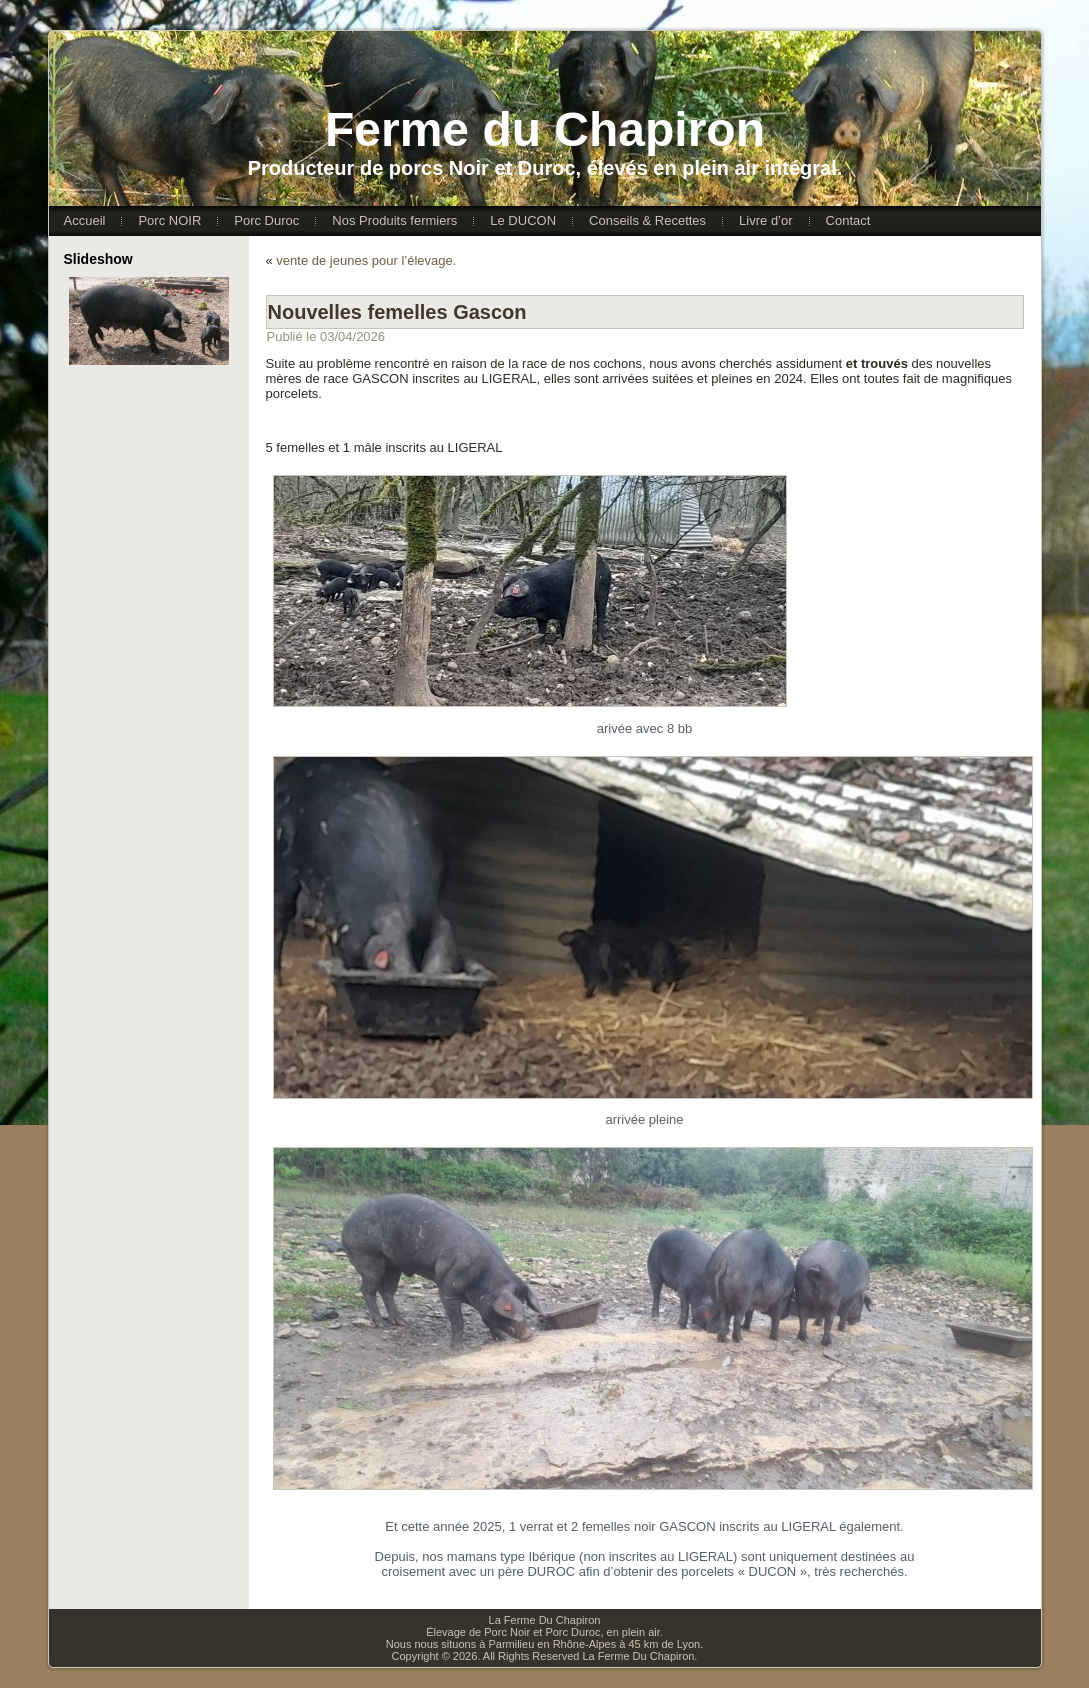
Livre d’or (765, 220)
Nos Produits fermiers (394, 220)
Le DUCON (523, 220)
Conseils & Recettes (647, 220)
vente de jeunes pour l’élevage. (366, 260)
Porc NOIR (169, 220)
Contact (848, 220)
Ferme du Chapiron (545, 129)
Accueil (85, 220)
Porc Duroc (266, 220)
